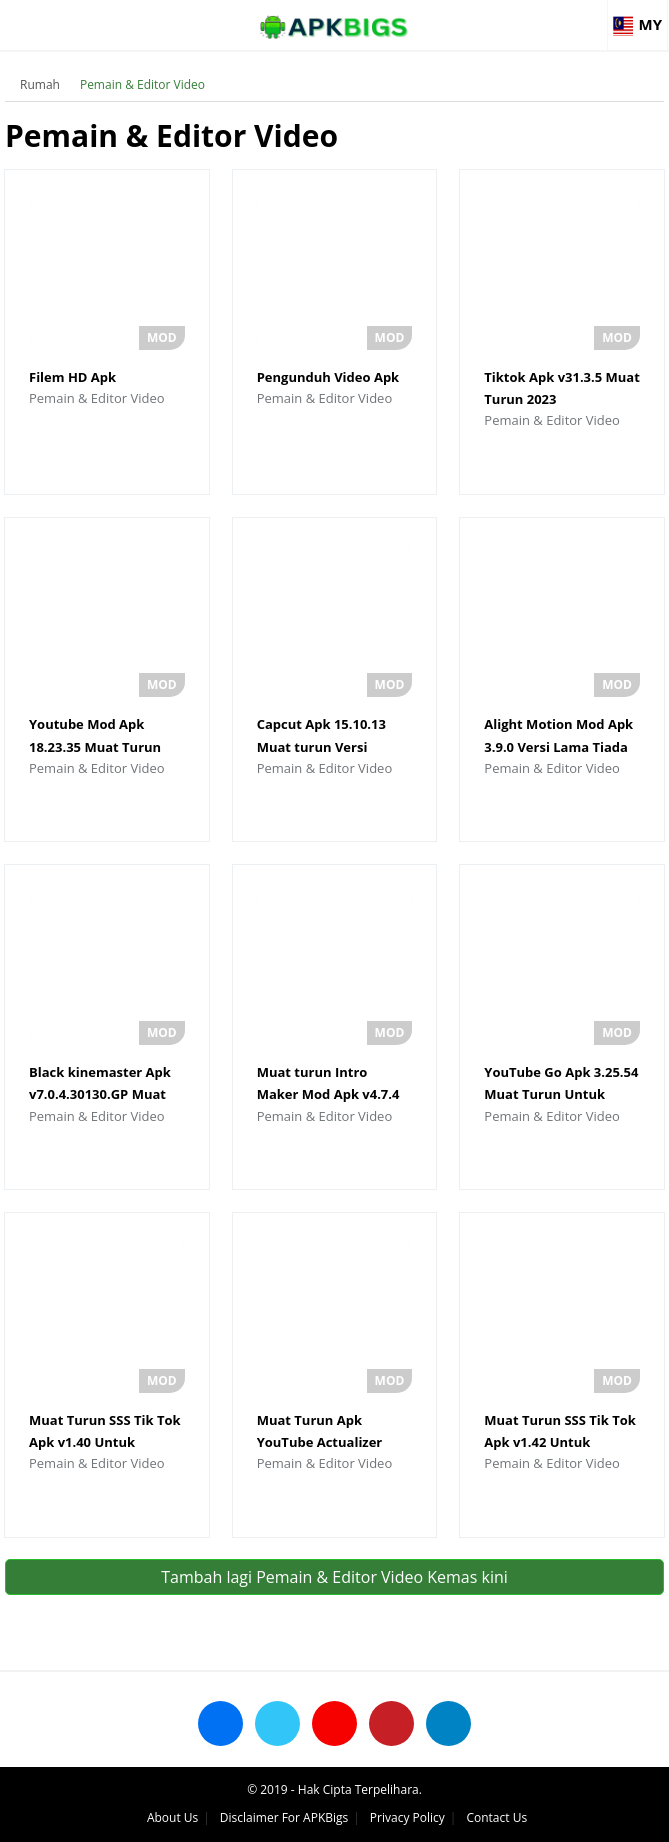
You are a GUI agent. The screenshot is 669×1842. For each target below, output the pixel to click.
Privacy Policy (407, 1817)
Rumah (40, 84)
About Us (172, 1817)
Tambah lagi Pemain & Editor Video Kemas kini (334, 1577)
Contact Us (496, 1817)
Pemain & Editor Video (142, 84)
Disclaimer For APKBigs (284, 1817)
